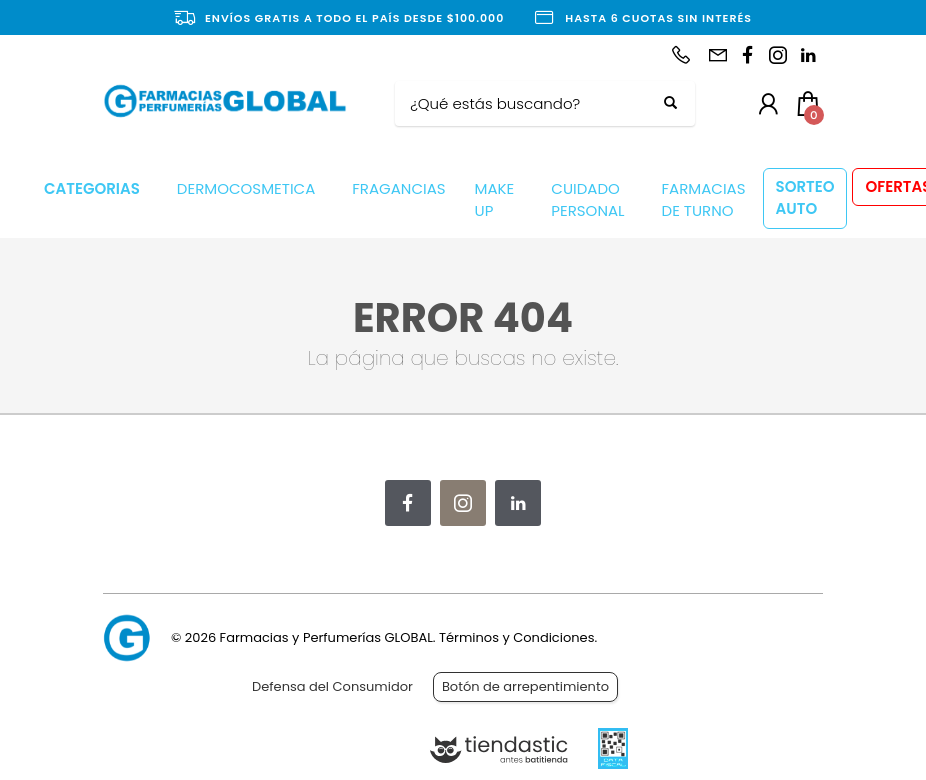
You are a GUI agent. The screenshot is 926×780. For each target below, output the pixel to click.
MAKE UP (495, 200)
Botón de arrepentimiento (525, 686)
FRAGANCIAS (398, 188)
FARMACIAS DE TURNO (704, 200)
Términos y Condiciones (516, 637)
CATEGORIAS (92, 188)
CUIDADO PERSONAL (587, 200)
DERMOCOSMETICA (246, 188)
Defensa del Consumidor (332, 686)
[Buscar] (530, 104)
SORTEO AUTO (805, 198)
